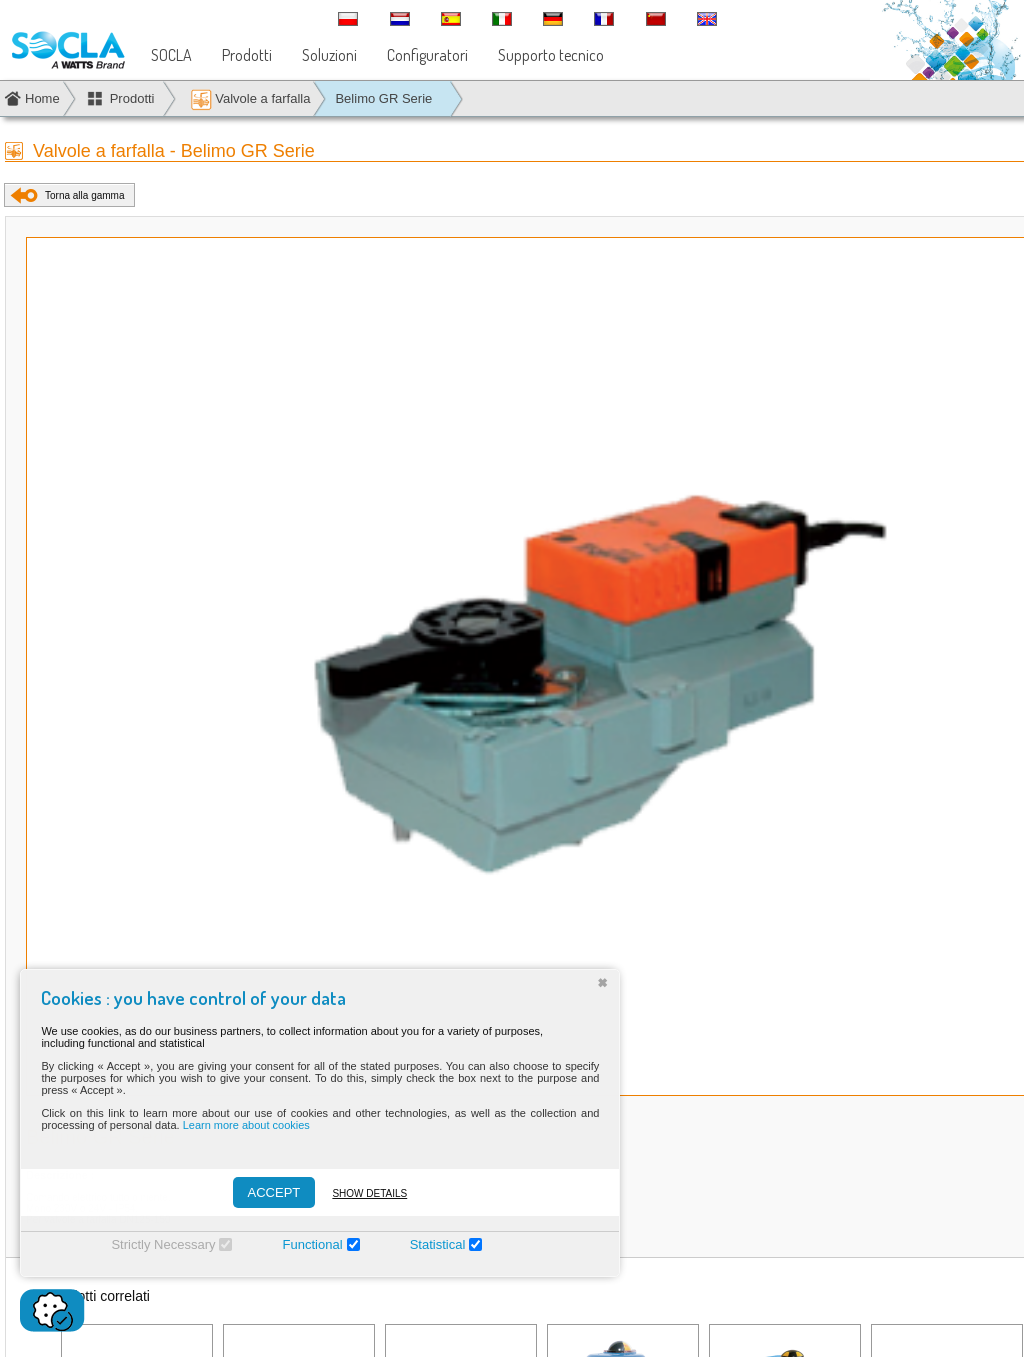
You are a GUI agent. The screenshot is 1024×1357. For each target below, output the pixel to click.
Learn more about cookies (234, 1125)
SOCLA (171, 55)
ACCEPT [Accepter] (262, 1192)
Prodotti (247, 55)
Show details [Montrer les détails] (358, 1193)
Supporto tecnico (551, 55)
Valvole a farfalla (250, 99)
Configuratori (427, 55)
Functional (301, 1244)
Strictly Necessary (152, 1244)
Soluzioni (329, 55)
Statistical (426, 1244)
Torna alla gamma (84, 195)
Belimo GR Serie (383, 98)
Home (42, 98)
